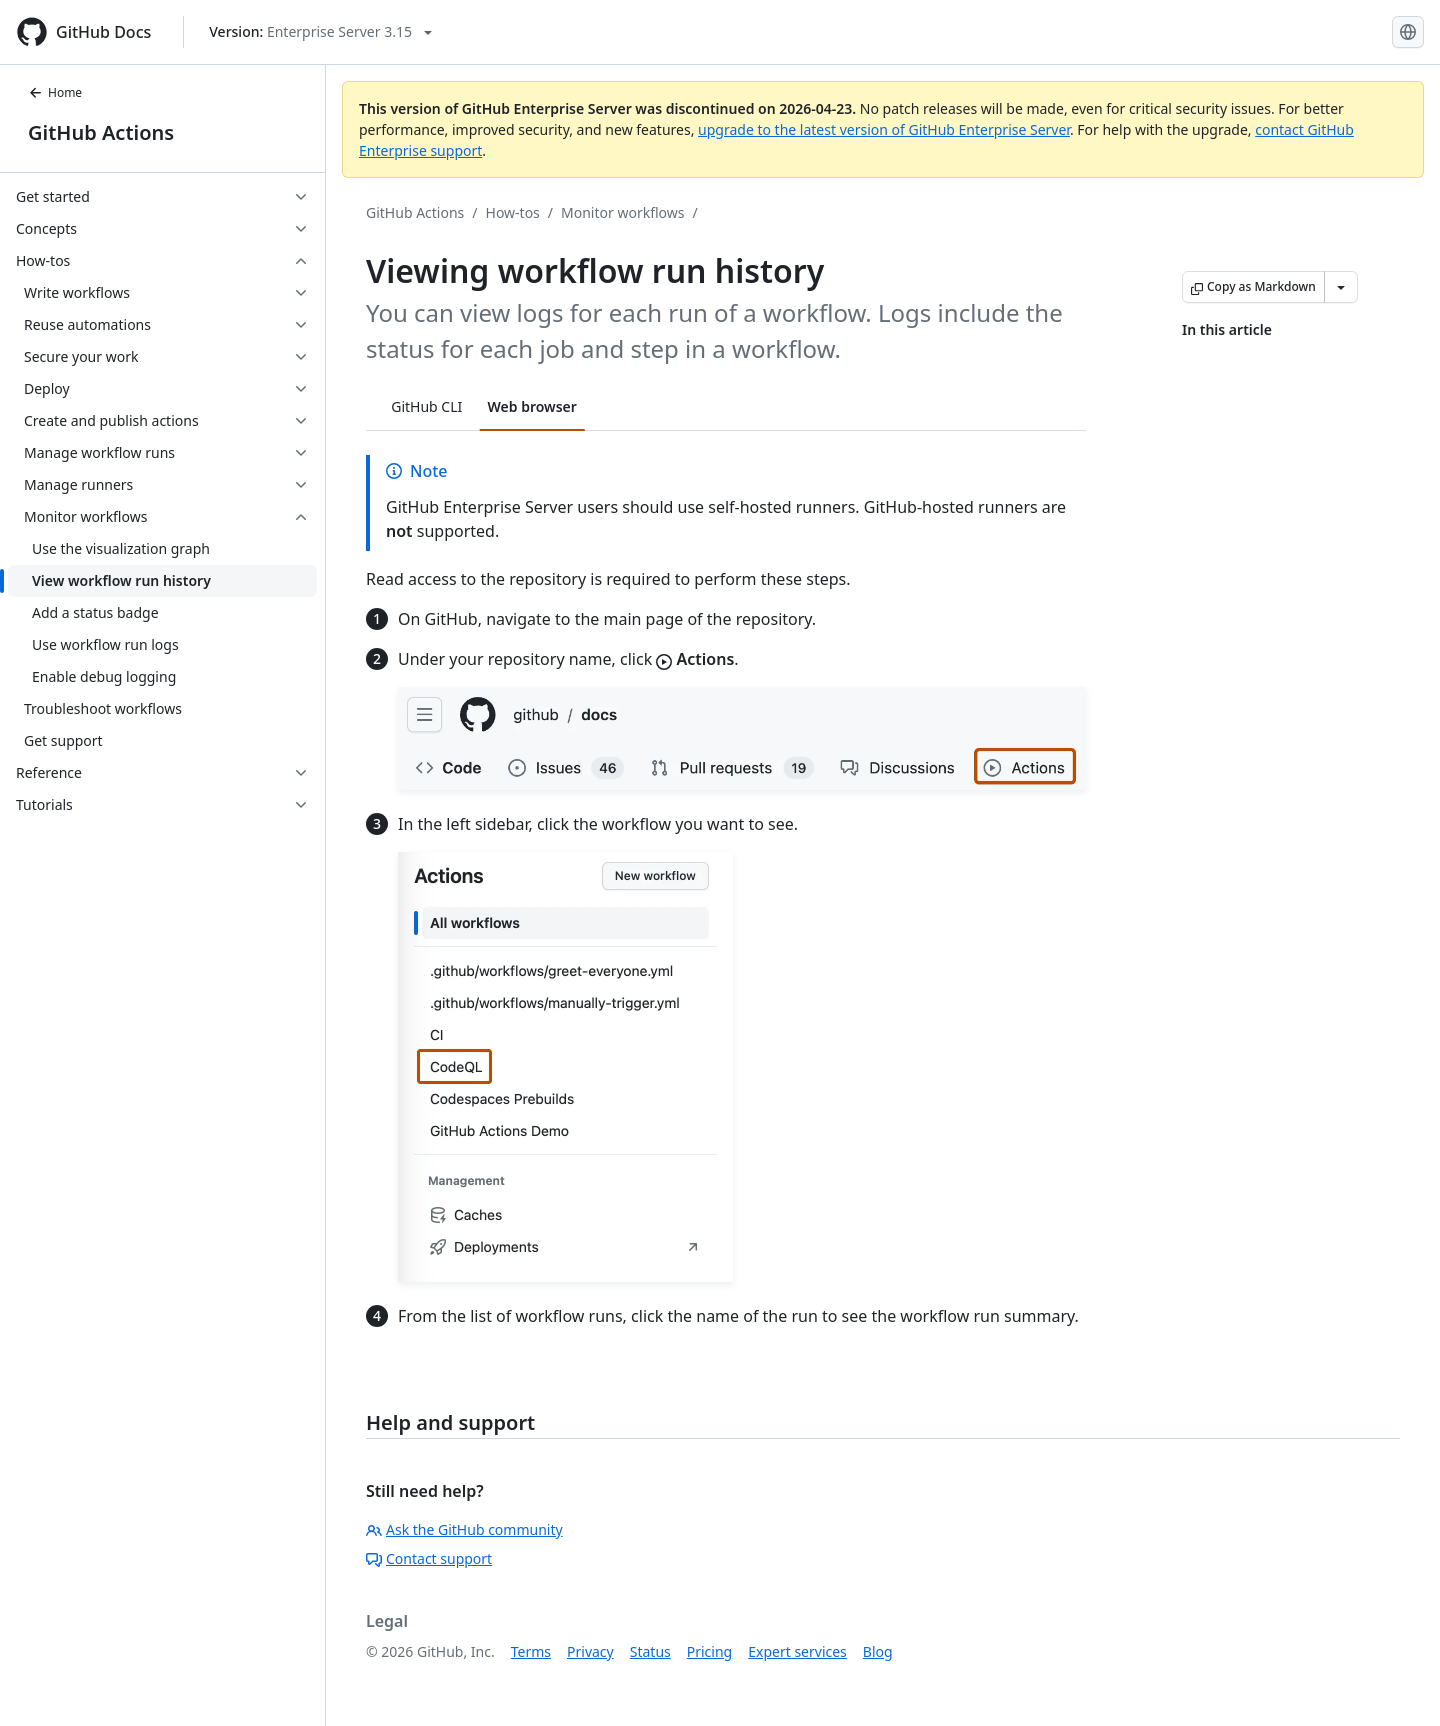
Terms (531, 1651)
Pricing (709, 1651)
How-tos (513, 212)
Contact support (429, 1558)
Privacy (590, 1651)
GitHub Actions (101, 132)
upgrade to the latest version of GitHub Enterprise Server (884, 129)
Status (650, 1651)
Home (55, 92)
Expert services (797, 1651)
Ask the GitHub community (464, 1529)
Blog (878, 1651)
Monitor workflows (622, 212)
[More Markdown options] (1341, 287)
